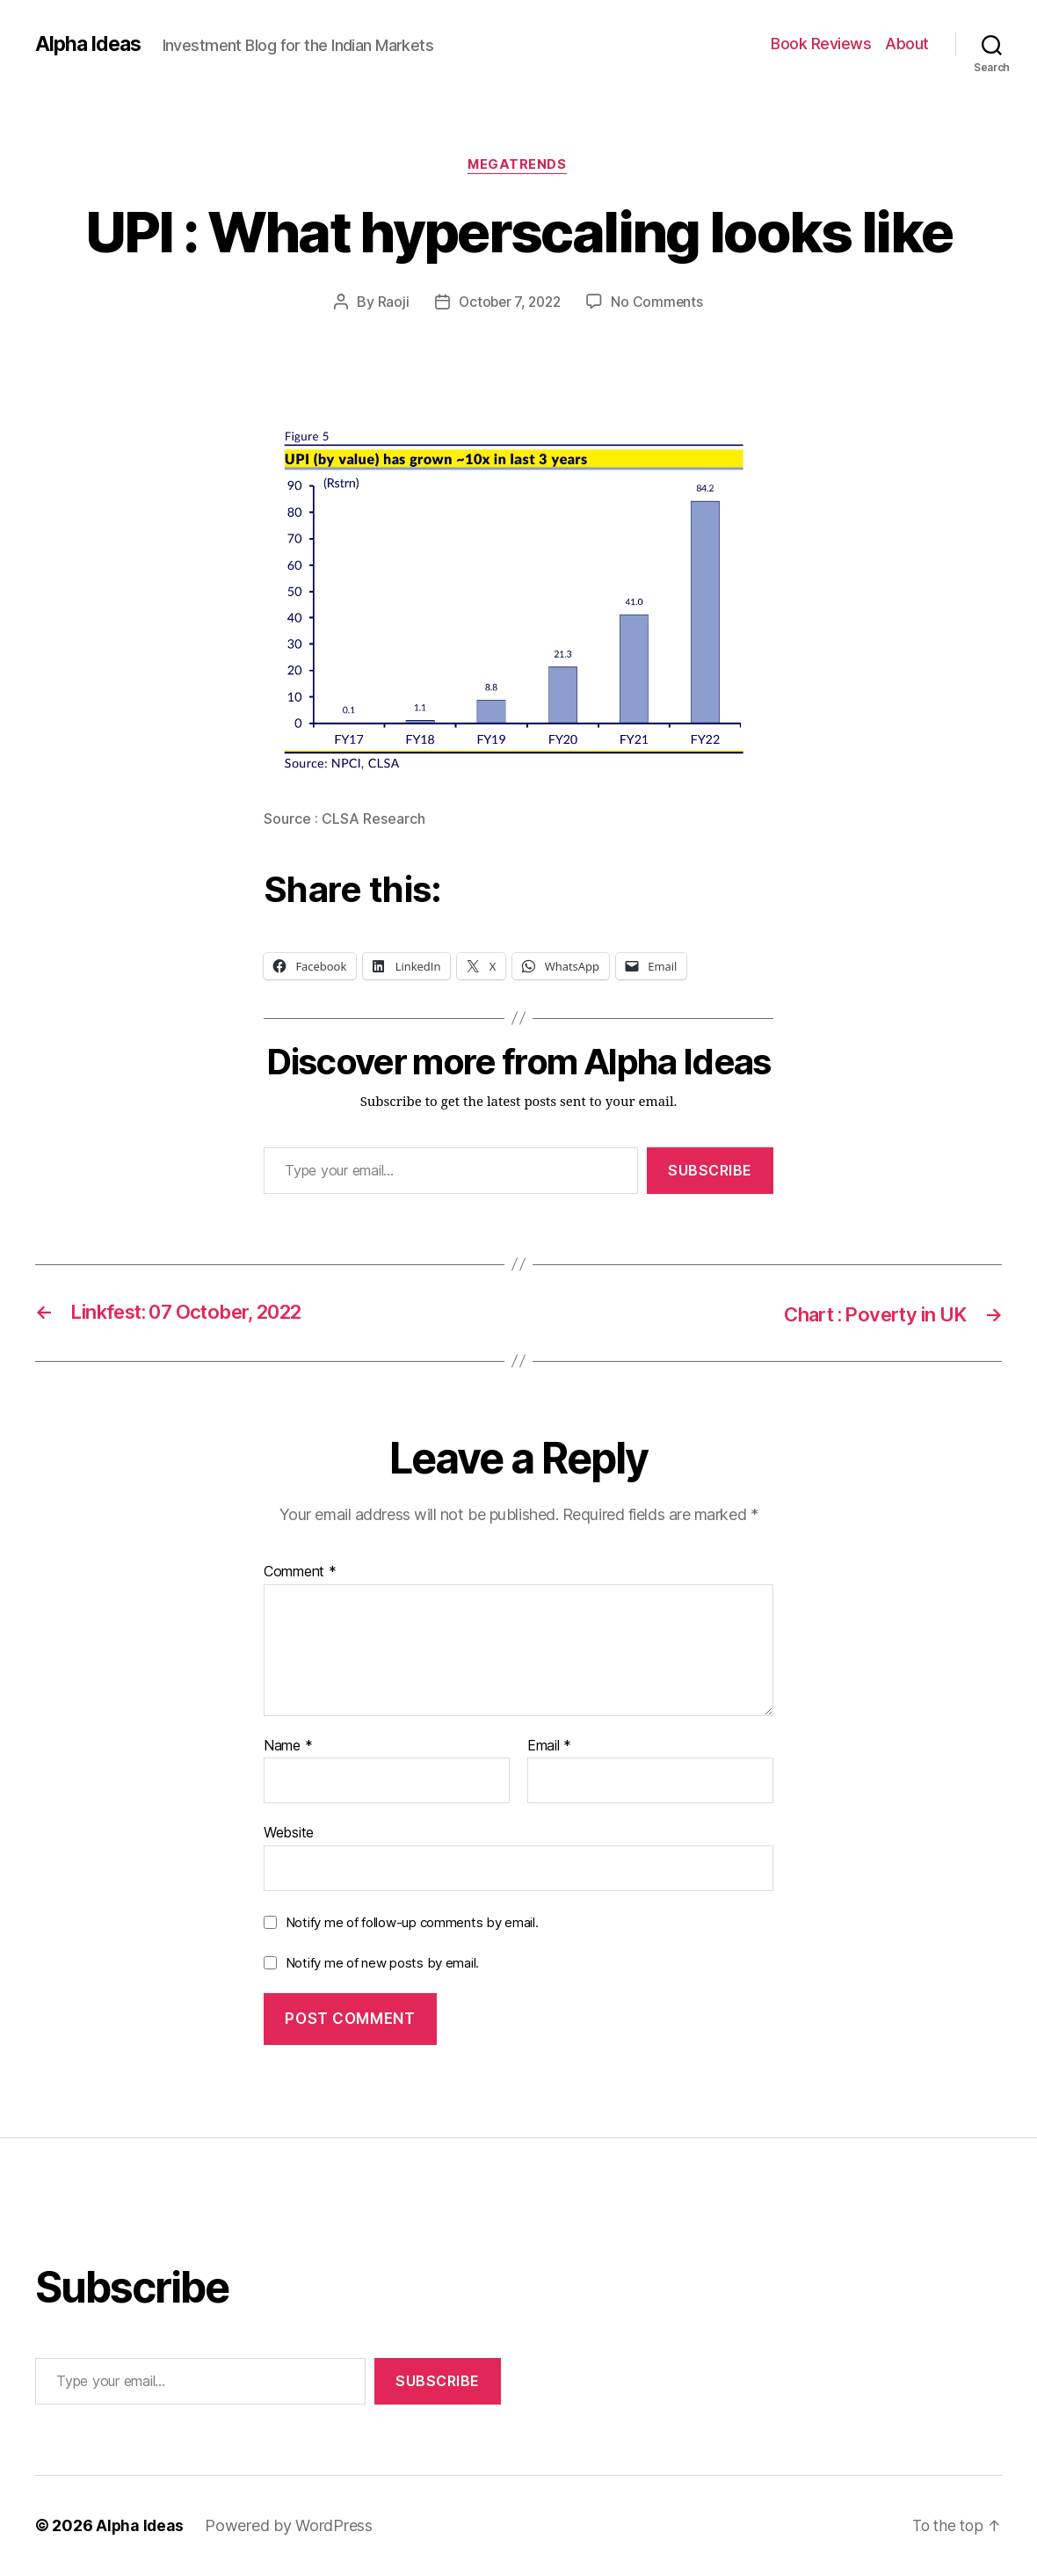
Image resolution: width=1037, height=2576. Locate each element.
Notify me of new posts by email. (382, 1963)
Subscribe (710, 1171)
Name (288, 1747)
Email (549, 1747)
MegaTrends (518, 166)
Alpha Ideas (90, 44)
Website (289, 1834)
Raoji (390, 303)
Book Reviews (821, 43)
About (907, 43)
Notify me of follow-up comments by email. (412, 1923)
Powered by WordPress (290, 2526)
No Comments (659, 303)
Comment (300, 1573)
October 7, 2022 (508, 303)
